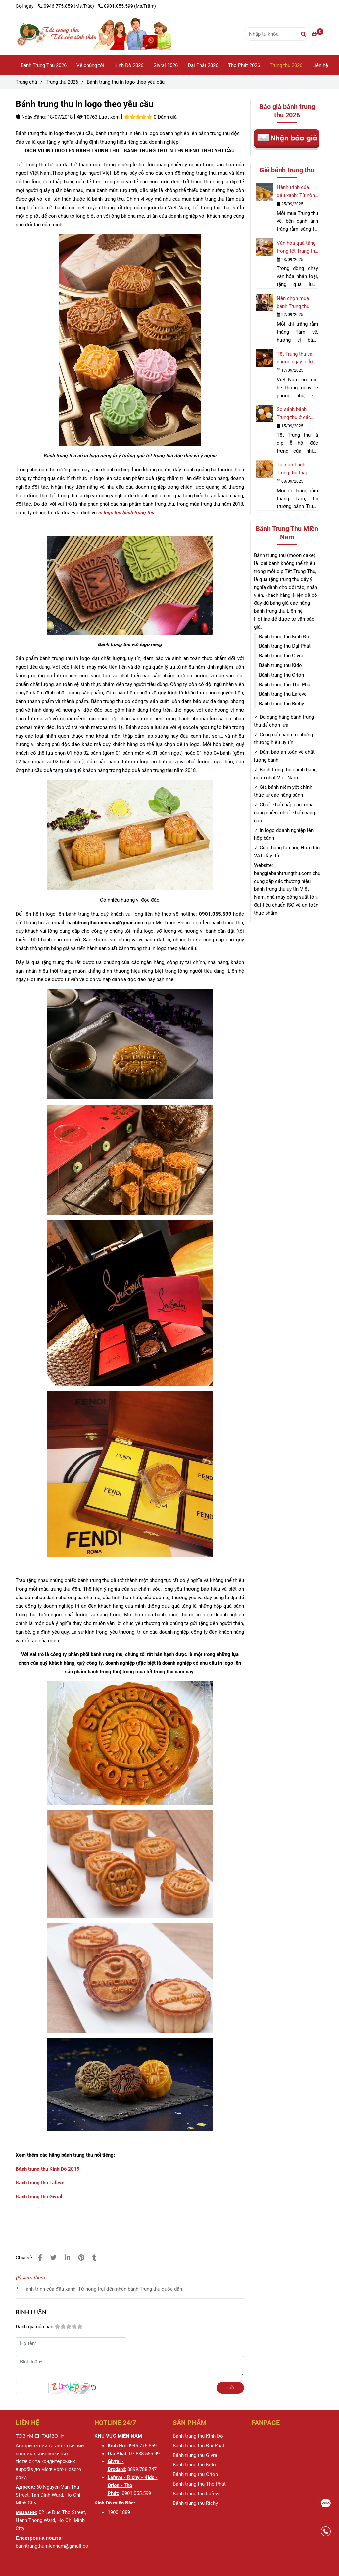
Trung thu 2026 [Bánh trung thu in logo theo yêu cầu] (62, 82)
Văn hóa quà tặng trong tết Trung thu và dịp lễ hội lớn (297, 247)
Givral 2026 (165, 65)
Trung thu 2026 (286, 65)
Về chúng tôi (90, 65)
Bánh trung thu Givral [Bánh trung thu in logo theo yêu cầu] (39, 2197)
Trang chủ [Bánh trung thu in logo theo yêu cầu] (26, 82)
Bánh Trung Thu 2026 (44, 65)
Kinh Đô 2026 (128, 65)
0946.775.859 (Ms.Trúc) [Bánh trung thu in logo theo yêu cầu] (66, 6)
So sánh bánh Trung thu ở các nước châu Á (294, 413)
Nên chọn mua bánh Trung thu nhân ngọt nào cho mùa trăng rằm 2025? (297, 302)
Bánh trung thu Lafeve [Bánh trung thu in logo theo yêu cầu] (40, 2183)
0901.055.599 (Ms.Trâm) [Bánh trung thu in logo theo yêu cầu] (127, 6)
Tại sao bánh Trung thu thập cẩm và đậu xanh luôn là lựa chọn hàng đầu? (295, 469)
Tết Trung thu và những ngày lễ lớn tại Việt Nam (296, 358)
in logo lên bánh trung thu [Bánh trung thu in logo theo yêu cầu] (126, 513)
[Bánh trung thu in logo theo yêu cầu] (120, 33)
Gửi (230, 2388)
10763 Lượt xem (98, 117)
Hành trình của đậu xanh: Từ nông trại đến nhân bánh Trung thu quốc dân (102, 2289)
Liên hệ (320, 65)
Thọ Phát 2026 (244, 65)
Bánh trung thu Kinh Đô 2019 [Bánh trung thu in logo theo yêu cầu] (48, 2169)
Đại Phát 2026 (203, 65)
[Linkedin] (67, 2258)
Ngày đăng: (31, 117)
